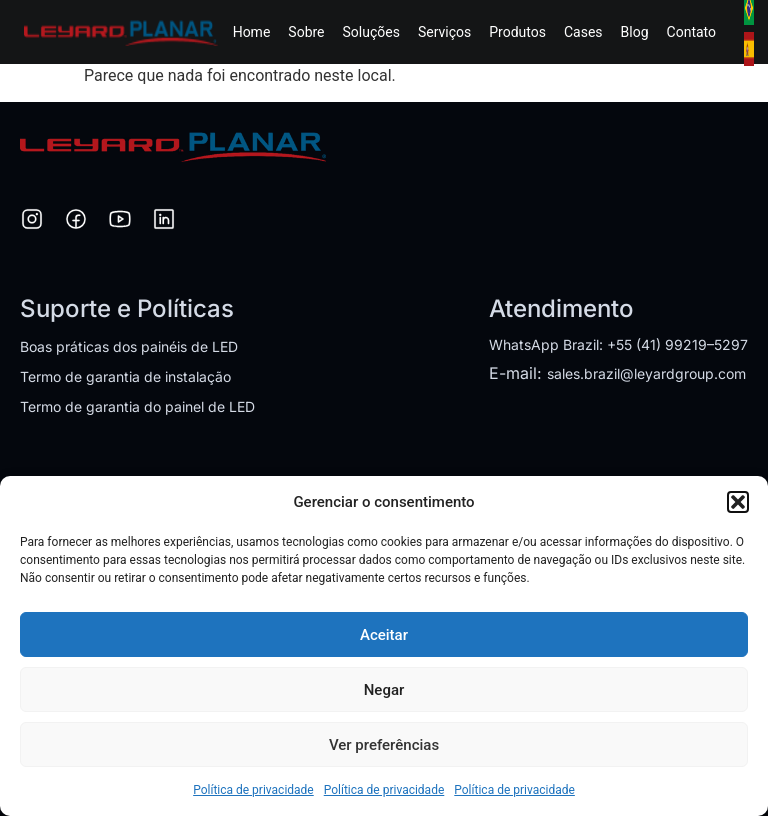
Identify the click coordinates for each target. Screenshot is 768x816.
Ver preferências (384, 745)
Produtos (517, 32)
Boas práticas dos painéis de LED (129, 346)
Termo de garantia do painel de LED (137, 406)
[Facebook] (76, 222)
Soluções (371, 32)
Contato (691, 32)
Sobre (306, 32)
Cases (583, 32)
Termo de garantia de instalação (125, 376)
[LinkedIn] (164, 222)
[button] (738, 502)
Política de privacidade (253, 790)
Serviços (444, 32)
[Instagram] (32, 222)
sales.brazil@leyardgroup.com (646, 373)
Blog (635, 32)
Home (252, 32)
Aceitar (384, 635)
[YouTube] (120, 222)
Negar (384, 690)
